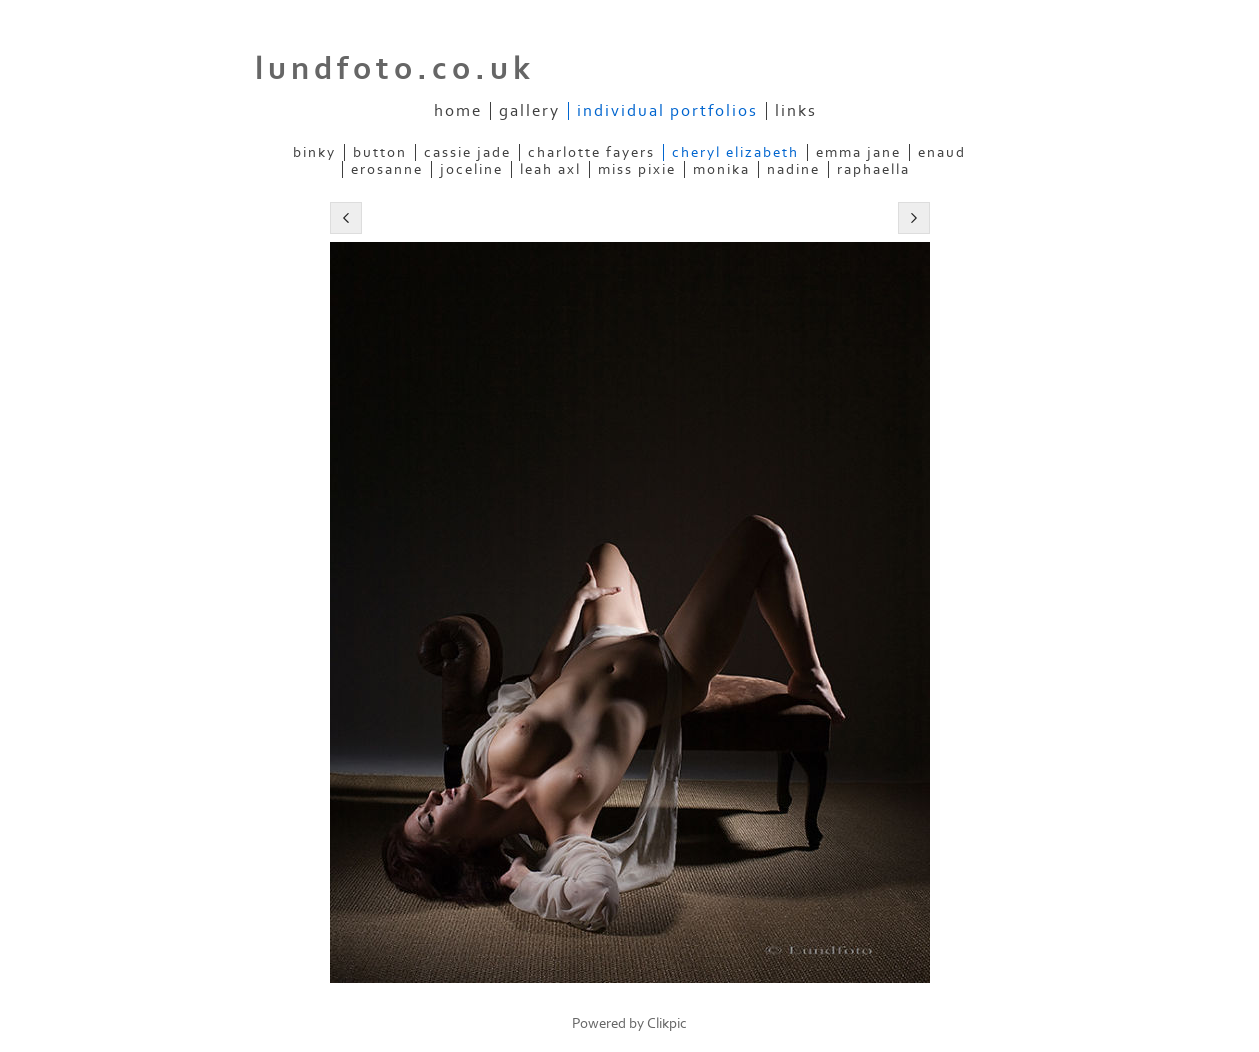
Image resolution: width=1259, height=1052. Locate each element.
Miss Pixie (637, 169)
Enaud (942, 152)
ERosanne (387, 169)
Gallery (529, 111)
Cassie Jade (467, 152)
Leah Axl (550, 169)
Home (458, 111)
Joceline (471, 169)
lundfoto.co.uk (395, 69)
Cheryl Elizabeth (735, 152)
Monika (721, 169)
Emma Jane (858, 152)
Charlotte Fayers (591, 152)
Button (380, 152)
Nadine (793, 169)
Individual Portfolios (667, 111)
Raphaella (873, 169)
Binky (314, 152)
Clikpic (667, 1023)
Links (796, 111)
